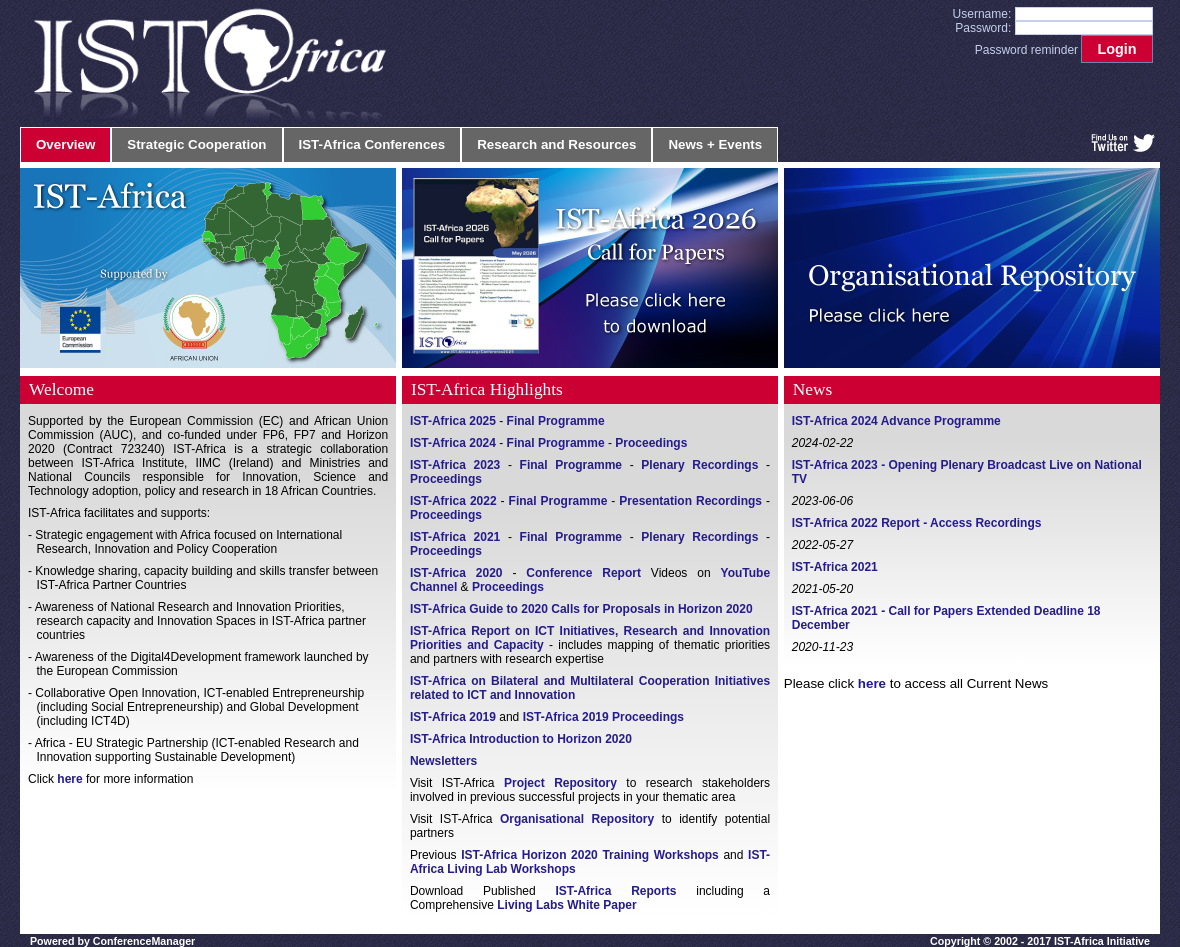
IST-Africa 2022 (453, 501)
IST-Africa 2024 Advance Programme (896, 421)
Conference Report (583, 573)
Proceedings (651, 443)
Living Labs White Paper (566, 905)
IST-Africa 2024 (453, 443)
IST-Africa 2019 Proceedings (603, 717)
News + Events (715, 144)
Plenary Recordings (699, 465)
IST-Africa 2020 (456, 573)
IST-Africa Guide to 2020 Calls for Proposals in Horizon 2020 (581, 609)
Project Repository (560, 783)
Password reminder (1026, 50)
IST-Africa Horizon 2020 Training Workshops (590, 855)
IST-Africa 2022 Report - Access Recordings (917, 523)
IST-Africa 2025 (453, 421)
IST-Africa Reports (615, 891)
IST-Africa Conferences (372, 144)
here (69, 779)
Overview (65, 144)
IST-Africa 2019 (453, 717)
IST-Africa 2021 (455, 537)
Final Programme (556, 421)
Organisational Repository (577, 819)
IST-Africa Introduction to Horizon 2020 (521, 739)
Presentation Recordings (690, 501)
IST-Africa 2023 (455, 465)
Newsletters (443, 761)
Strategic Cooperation (196, 144)
